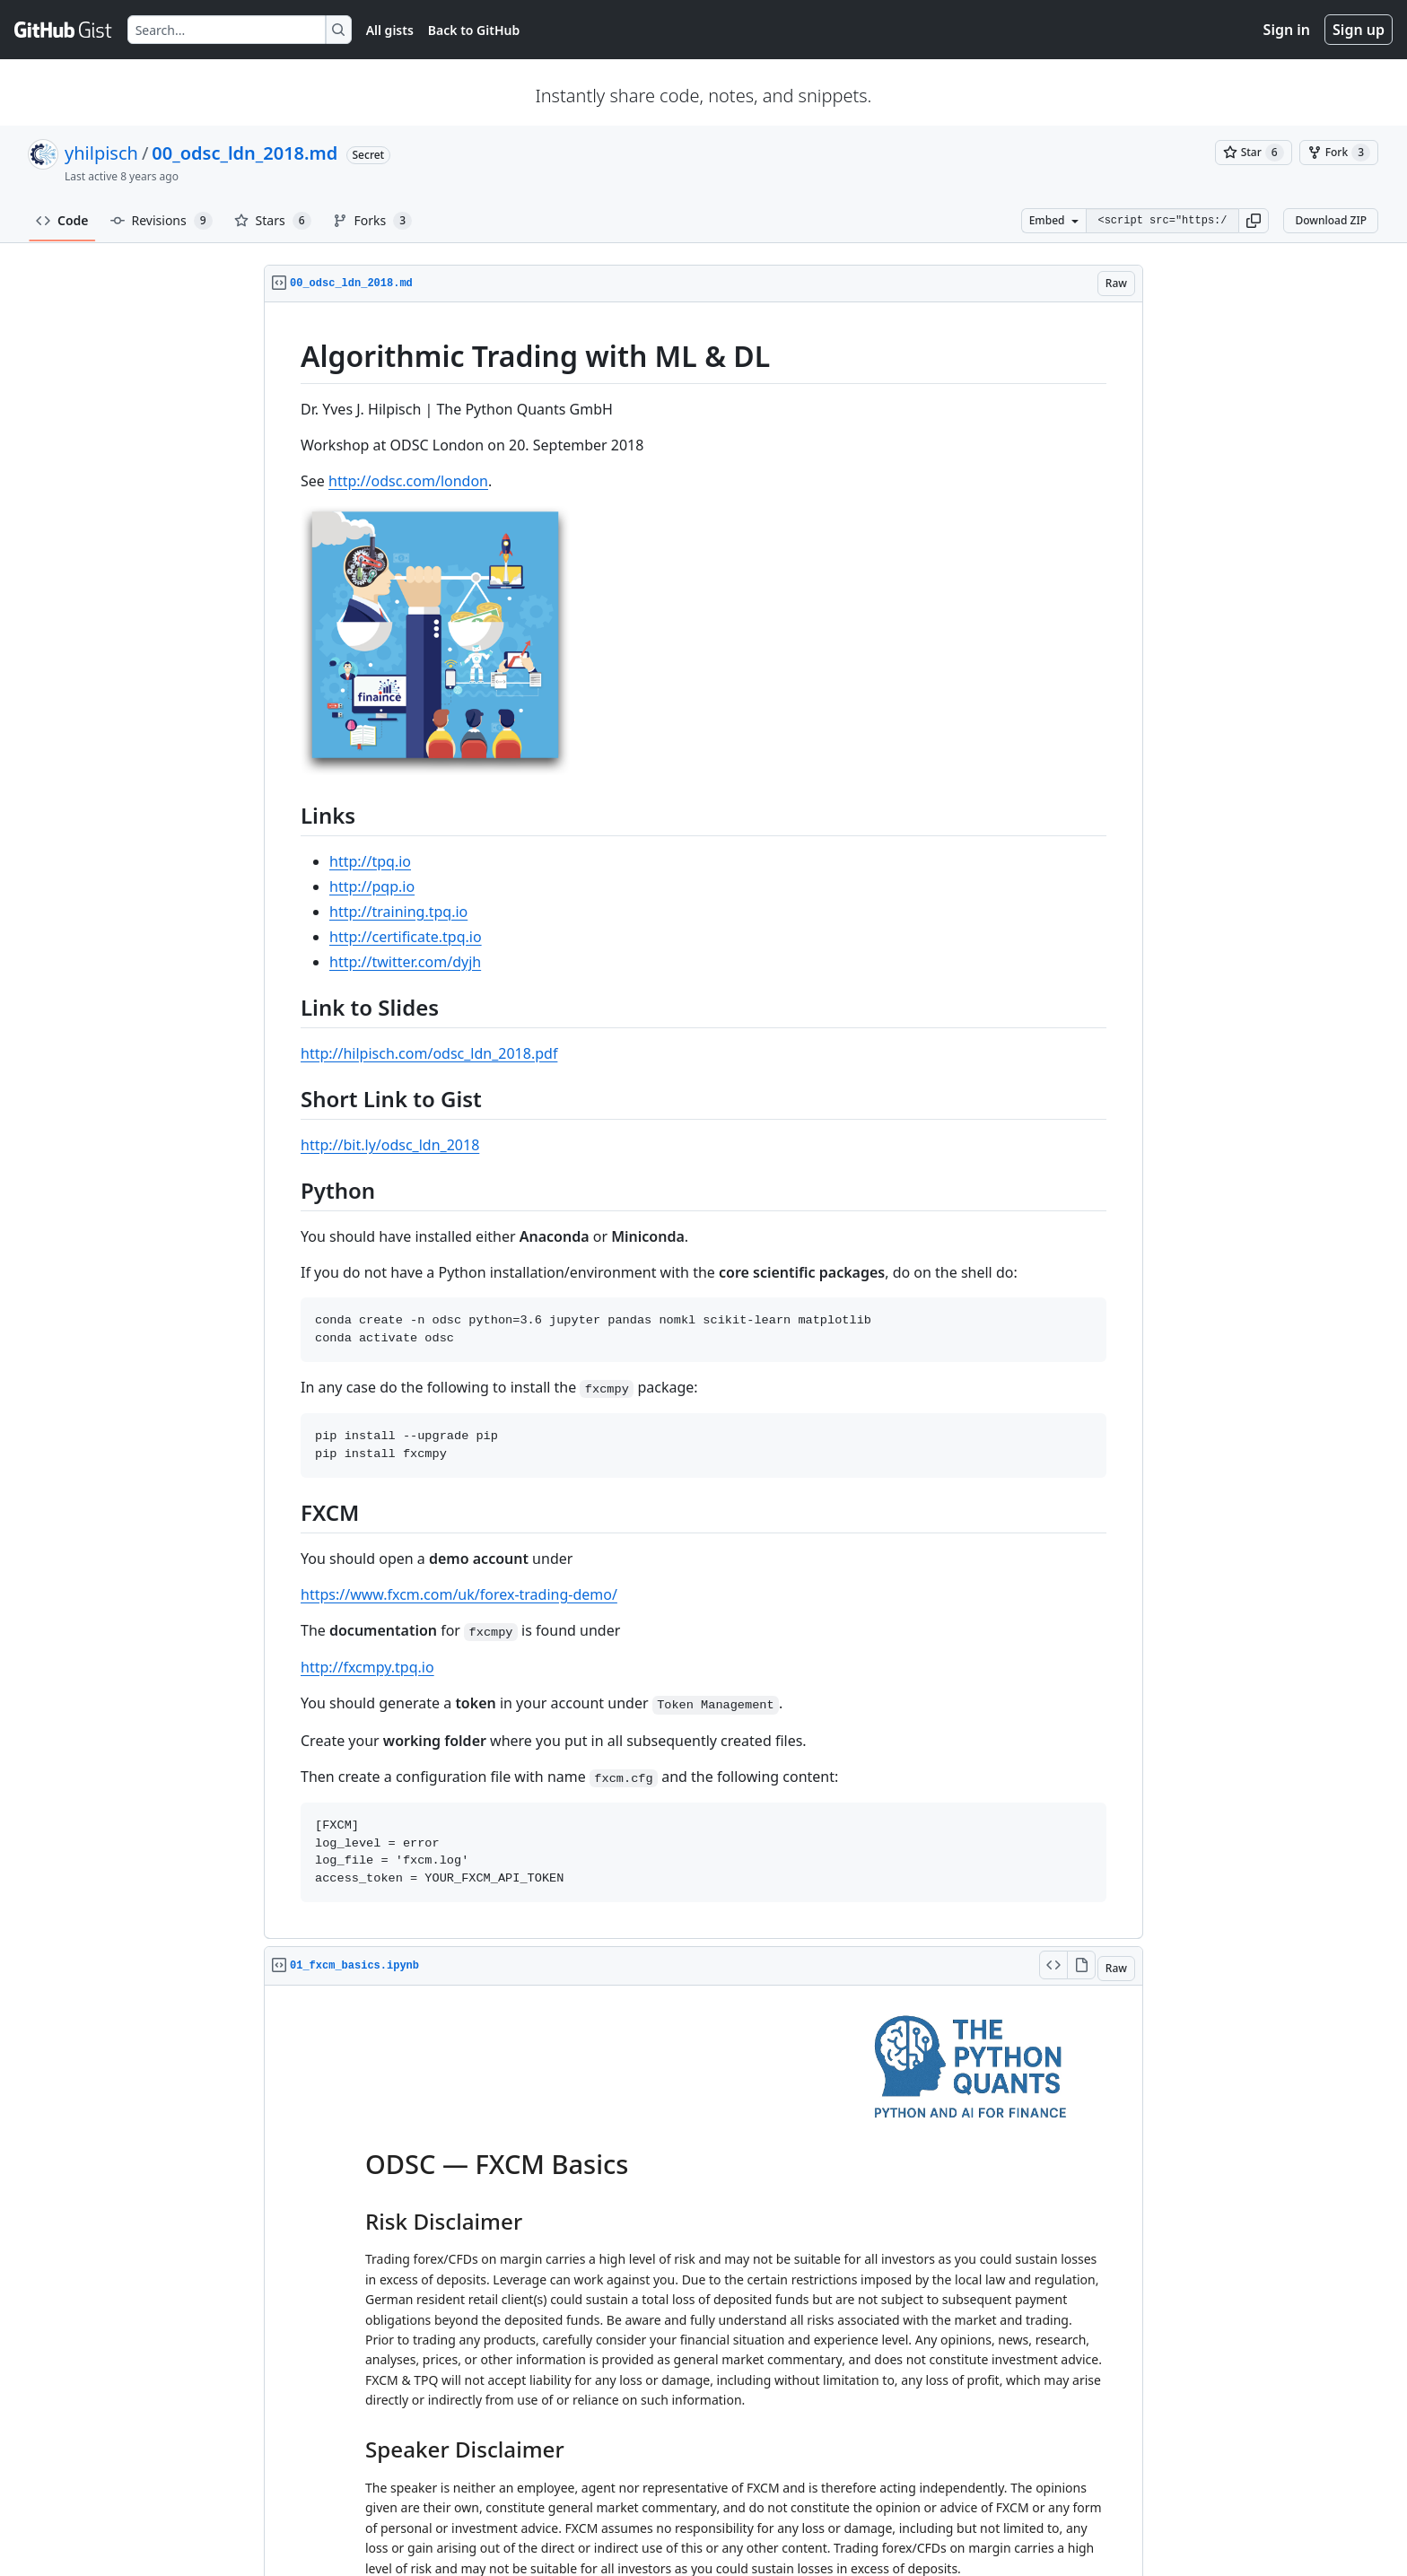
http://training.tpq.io (398, 911)
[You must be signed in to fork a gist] (1338, 152)
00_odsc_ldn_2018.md (244, 153)
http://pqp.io (372, 886)
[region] (703, 1120)
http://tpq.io (370, 861)
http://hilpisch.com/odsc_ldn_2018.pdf (429, 1053)
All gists (390, 30)
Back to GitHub (474, 30)
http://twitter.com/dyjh (405, 962)
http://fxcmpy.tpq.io (367, 1667)
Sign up (1359, 29)
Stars (272, 221)
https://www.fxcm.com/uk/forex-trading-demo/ (459, 1594)
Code (62, 220)
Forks (373, 221)
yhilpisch (101, 153)
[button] (1253, 220)
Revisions (161, 221)
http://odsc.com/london (408, 481)
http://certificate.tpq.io (405, 937)
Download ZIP (1331, 220)
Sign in (1286, 29)
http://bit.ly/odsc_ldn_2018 (390, 1145)
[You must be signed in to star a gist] (1253, 152)
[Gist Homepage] (63, 29)
